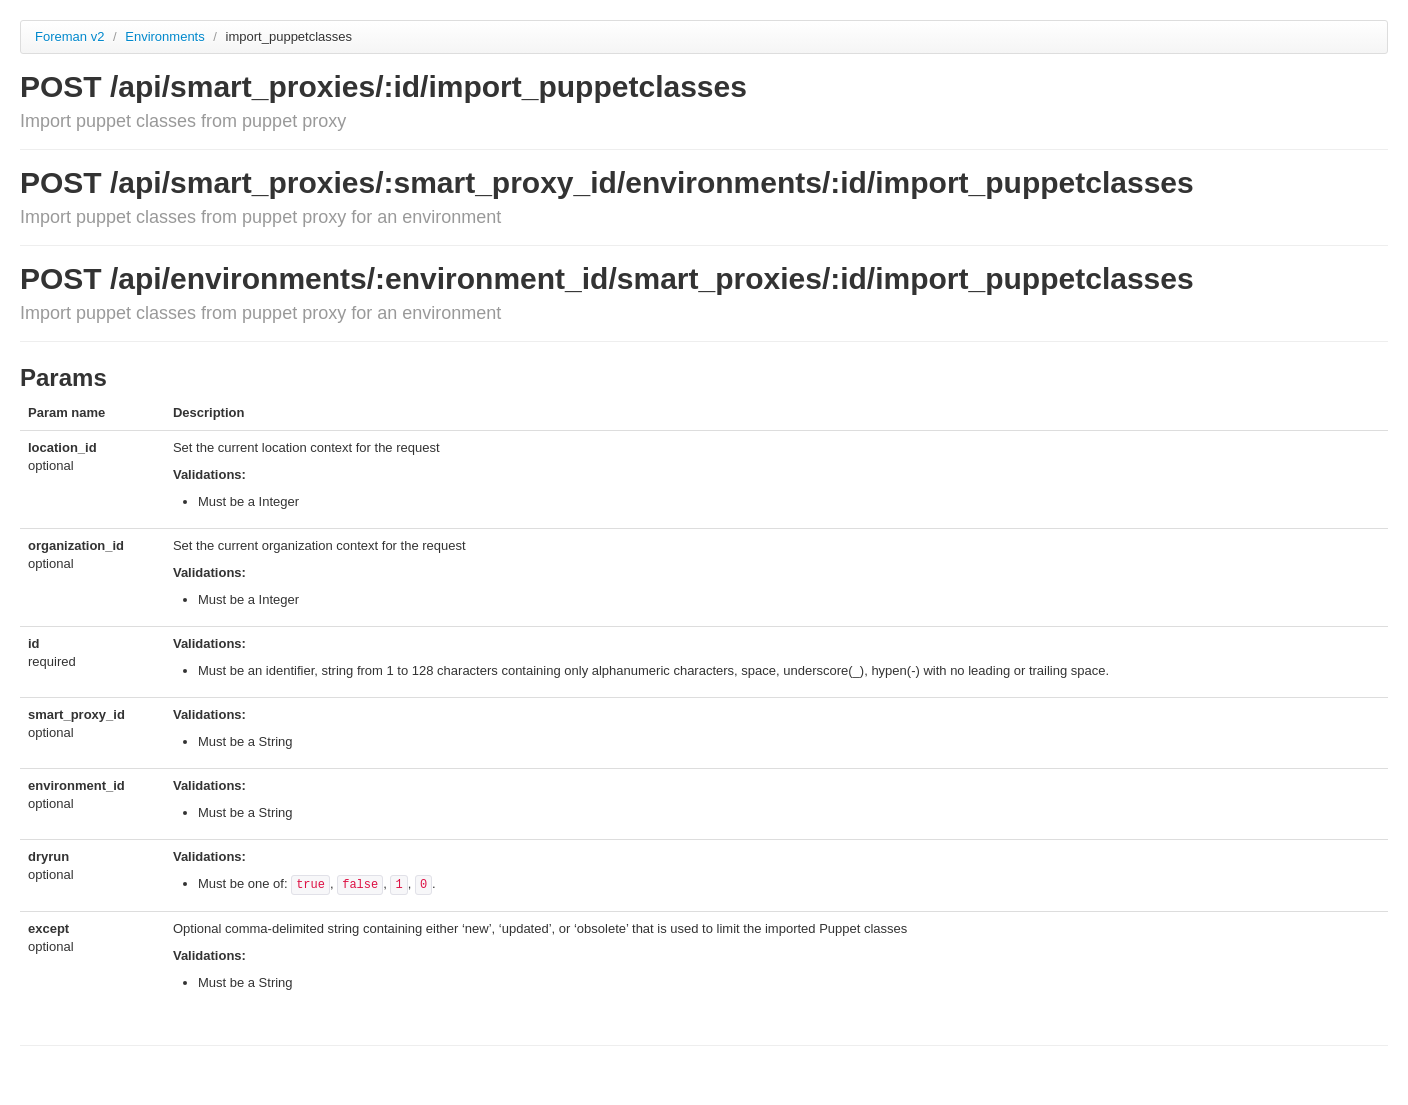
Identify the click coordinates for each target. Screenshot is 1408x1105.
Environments (166, 36)
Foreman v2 (69, 36)
